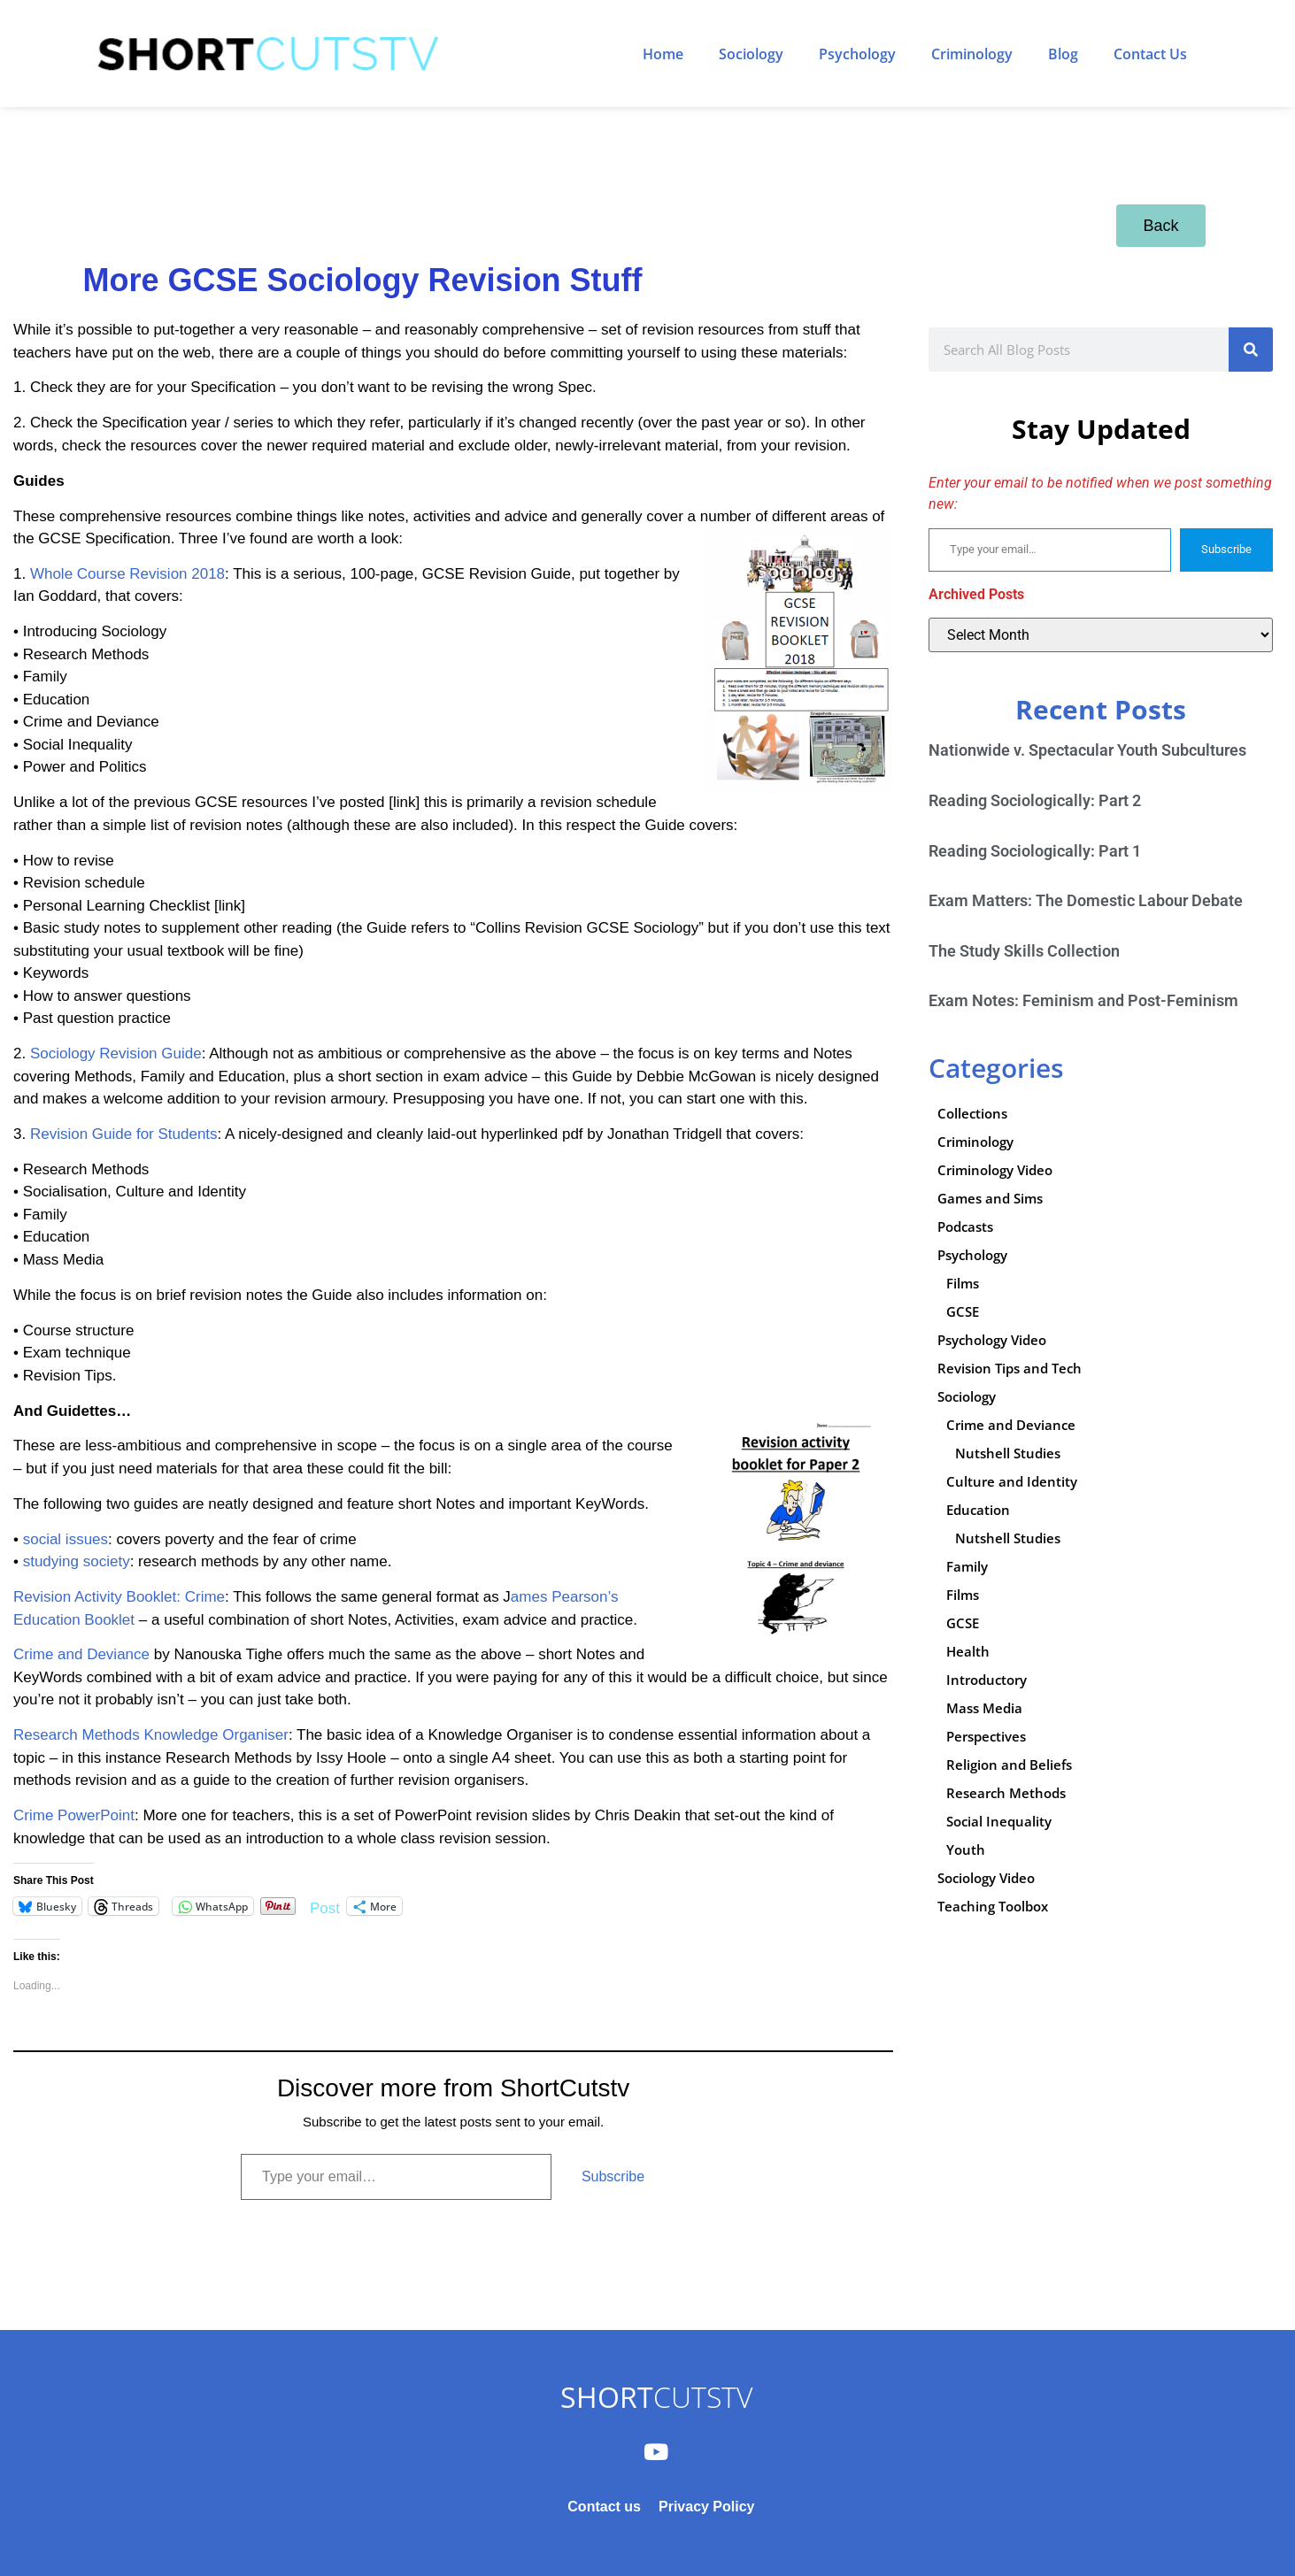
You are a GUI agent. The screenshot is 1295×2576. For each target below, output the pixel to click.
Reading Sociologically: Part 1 (1035, 851)
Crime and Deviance (81, 1654)
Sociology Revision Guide (116, 1053)
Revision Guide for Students (124, 1134)
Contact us (604, 2506)
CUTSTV (656, 2397)
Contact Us (1150, 54)
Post (325, 1906)
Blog (1063, 54)
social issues (65, 1539)
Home (663, 54)
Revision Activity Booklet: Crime (119, 1596)
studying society (76, 1561)
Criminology (972, 54)
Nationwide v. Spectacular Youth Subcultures (1087, 750)
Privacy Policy (707, 2506)
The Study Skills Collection (1024, 951)
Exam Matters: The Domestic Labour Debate (1086, 900)
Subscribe (613, 2176)
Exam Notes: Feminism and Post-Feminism (1083, 1000)
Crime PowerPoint (74, 1815)
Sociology (751, 54)
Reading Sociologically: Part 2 (1035, 800)
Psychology (857, 54)
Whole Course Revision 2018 (127, 573)
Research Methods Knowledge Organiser (151, 1734)
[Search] (1251, 349)
